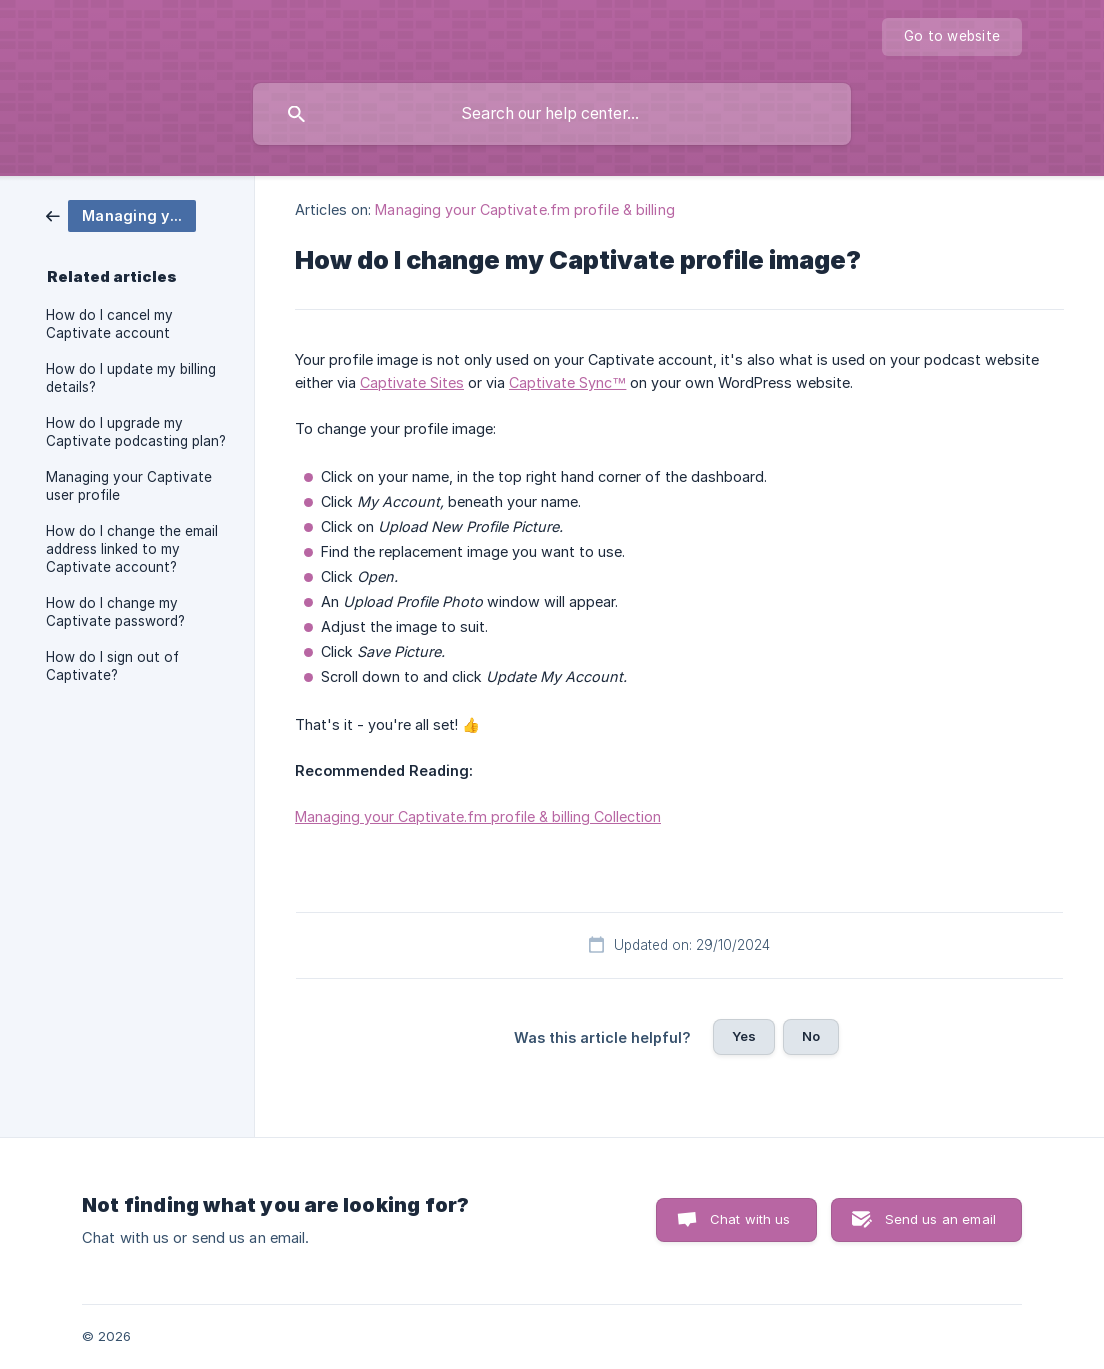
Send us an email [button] (940, 1219)
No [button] (811, 1036)
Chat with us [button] (750, 1219)
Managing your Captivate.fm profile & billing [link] (524, 209)
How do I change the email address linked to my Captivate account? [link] (132, 549)
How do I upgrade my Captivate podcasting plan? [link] (136, 432)
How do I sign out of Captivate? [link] (112, 666)
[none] (952, 37)
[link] (121, 214)
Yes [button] (744, 1036)
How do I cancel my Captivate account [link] (109, 324)
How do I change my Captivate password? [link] (115, 612)
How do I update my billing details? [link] (131, 378)
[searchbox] (552, 114)
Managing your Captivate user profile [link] (129, 486)
